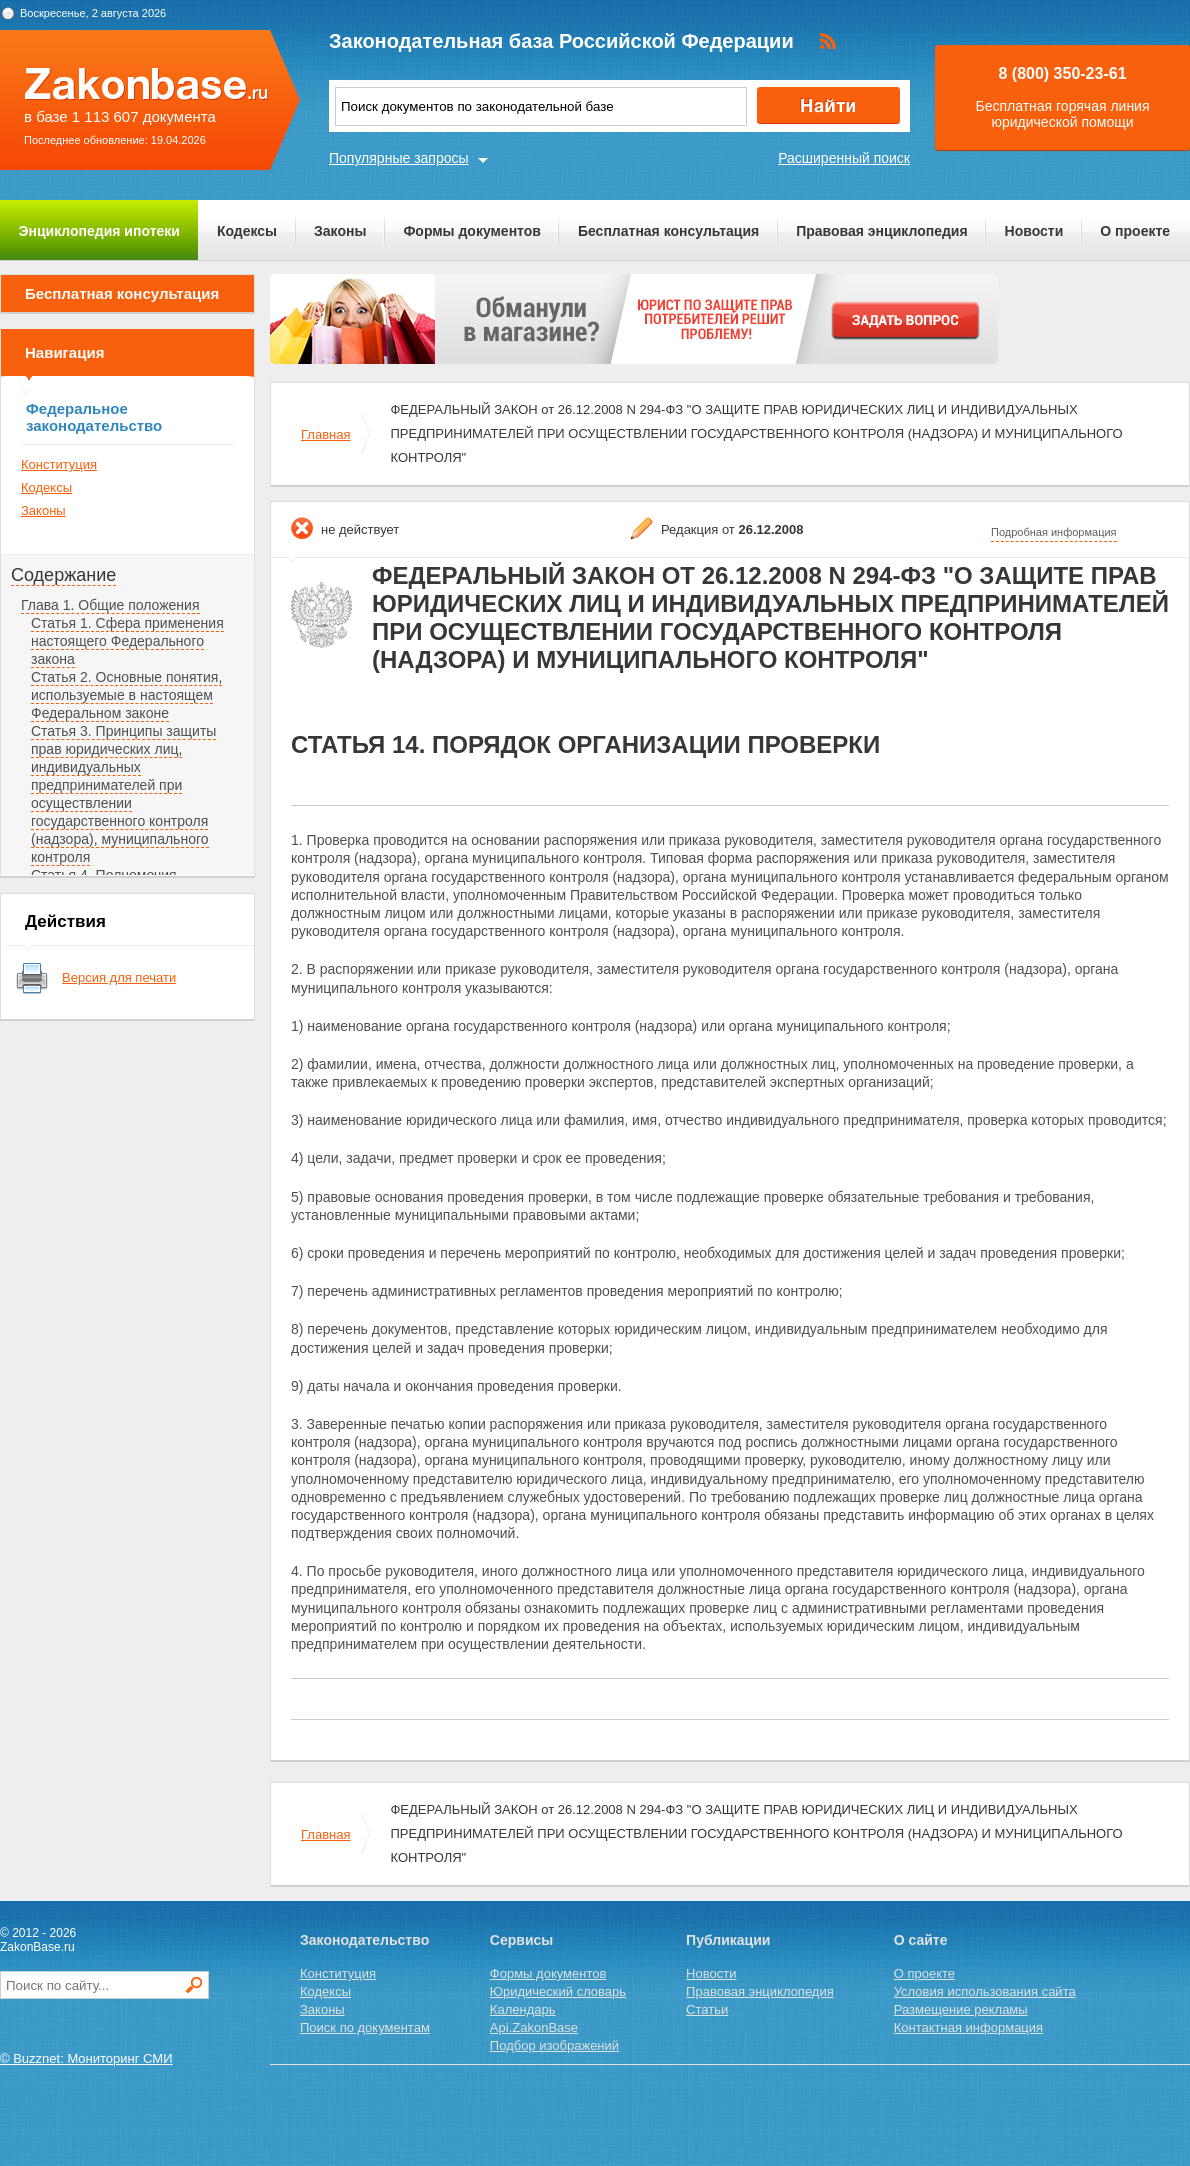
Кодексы (247, 231)
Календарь (523, 2009)
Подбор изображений (554, 2045)
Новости (1034, 231)
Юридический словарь (558, 1991)
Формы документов (472, 231)
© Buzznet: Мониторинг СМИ (86, 2058)
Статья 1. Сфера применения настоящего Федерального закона (127, 641)
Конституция (59, 464)
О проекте (1135, 231)
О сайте (921, 1940)
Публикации (728, 1940)
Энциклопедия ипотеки (99, 231)
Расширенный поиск (844, 158)
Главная (325, 434)
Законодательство (364, 1940)
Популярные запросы (399, 158)
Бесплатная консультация (668, 231)
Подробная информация (1054, 532)
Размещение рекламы (961, 2009)
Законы (340, 231)
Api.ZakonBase (534, 2027)
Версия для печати (119, 977)
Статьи (707, 2009)
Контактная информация (968, 2027)
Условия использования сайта (985, 1991)
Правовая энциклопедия (881, 231)
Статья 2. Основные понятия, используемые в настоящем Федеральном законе (126, 695)
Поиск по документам (365, 2027)
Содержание (63, 575)
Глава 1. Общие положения (110, 605)
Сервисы (521, 1940)
